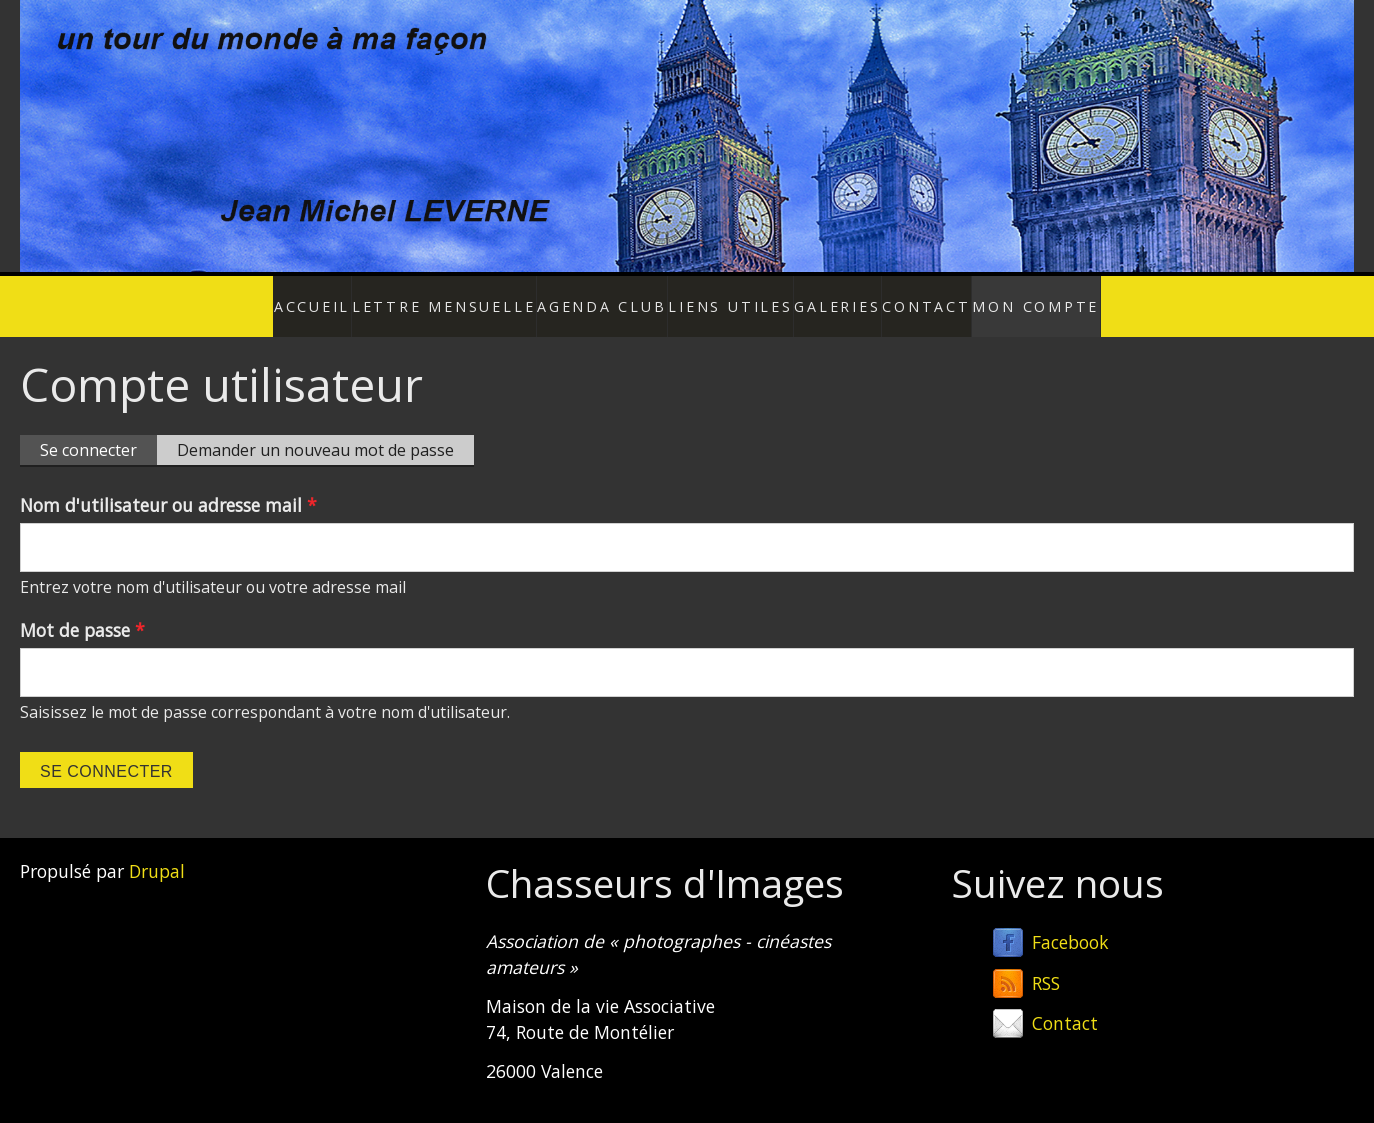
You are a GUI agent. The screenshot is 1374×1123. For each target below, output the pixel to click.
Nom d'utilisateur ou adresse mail (168, 484)
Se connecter (98, 430)
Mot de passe (82, 609)
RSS (1046, 961)
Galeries (812, 296)
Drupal (157, 850)
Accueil (353, 296)
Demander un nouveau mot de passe (315, 429)
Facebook (1070, 921)
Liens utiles (714, 296)
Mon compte (1001, 296)
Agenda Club (601, 296)
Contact (900, 296)
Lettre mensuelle (467, 296)
